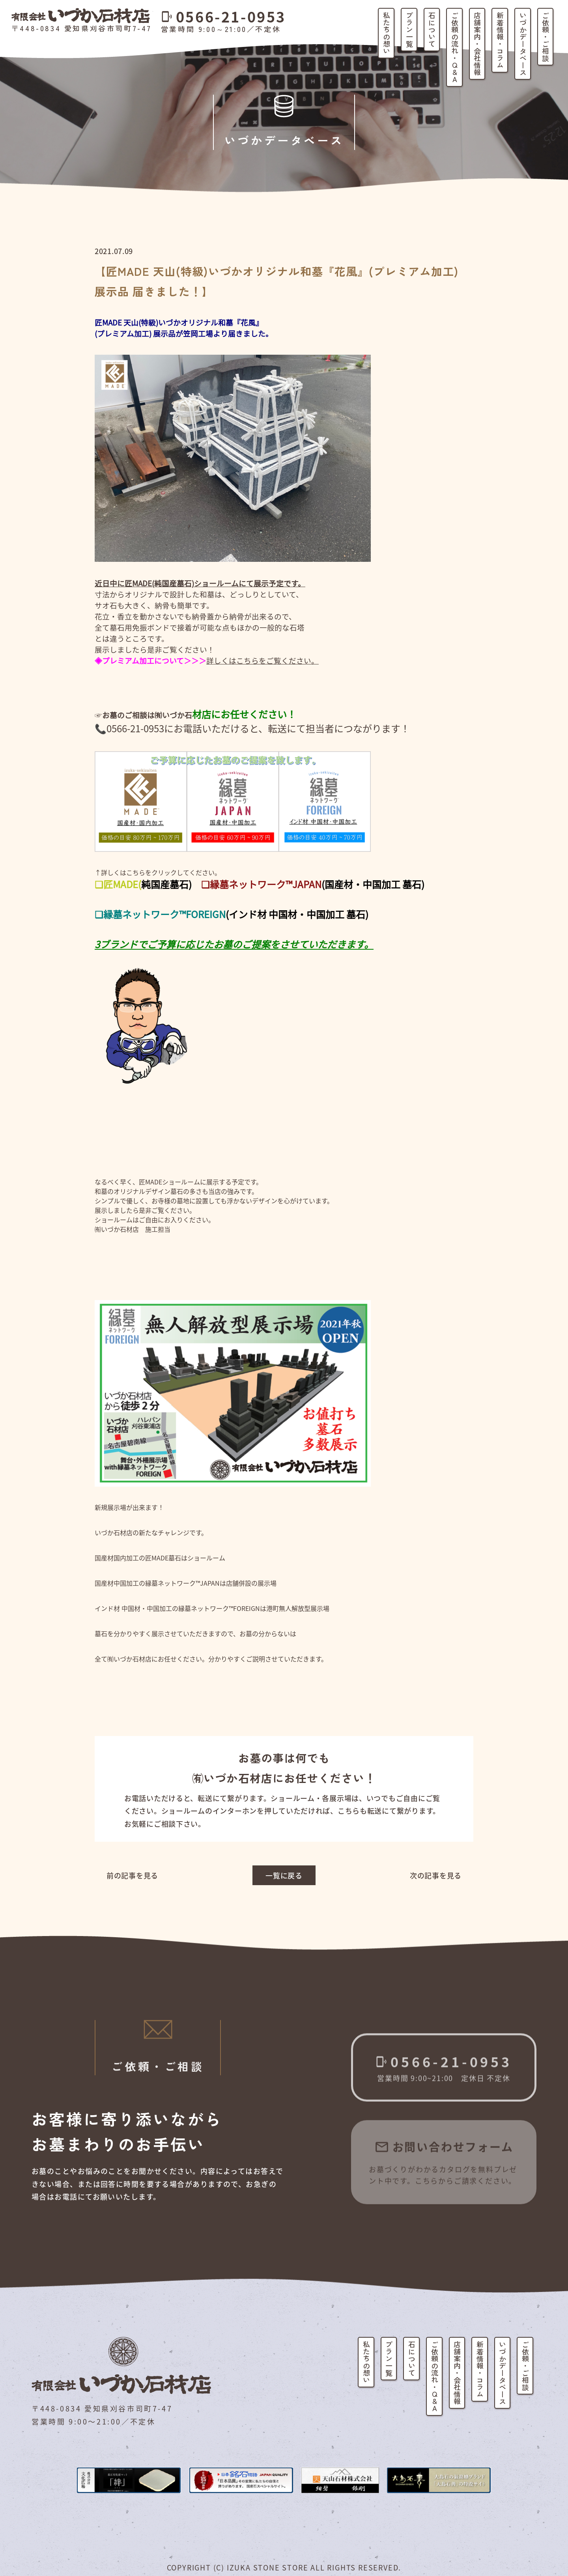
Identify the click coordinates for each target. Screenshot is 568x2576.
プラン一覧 (409, 29)
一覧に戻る (284, 1875)
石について (432, 29)
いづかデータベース (523, 44)
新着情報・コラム (500, 40)
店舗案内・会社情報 (477, 44)
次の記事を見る (436, 1875)
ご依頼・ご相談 (545, 37)
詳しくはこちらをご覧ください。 (262, 660)
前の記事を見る (132, 1875)
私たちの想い (386, 33)
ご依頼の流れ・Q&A (455, 47)
